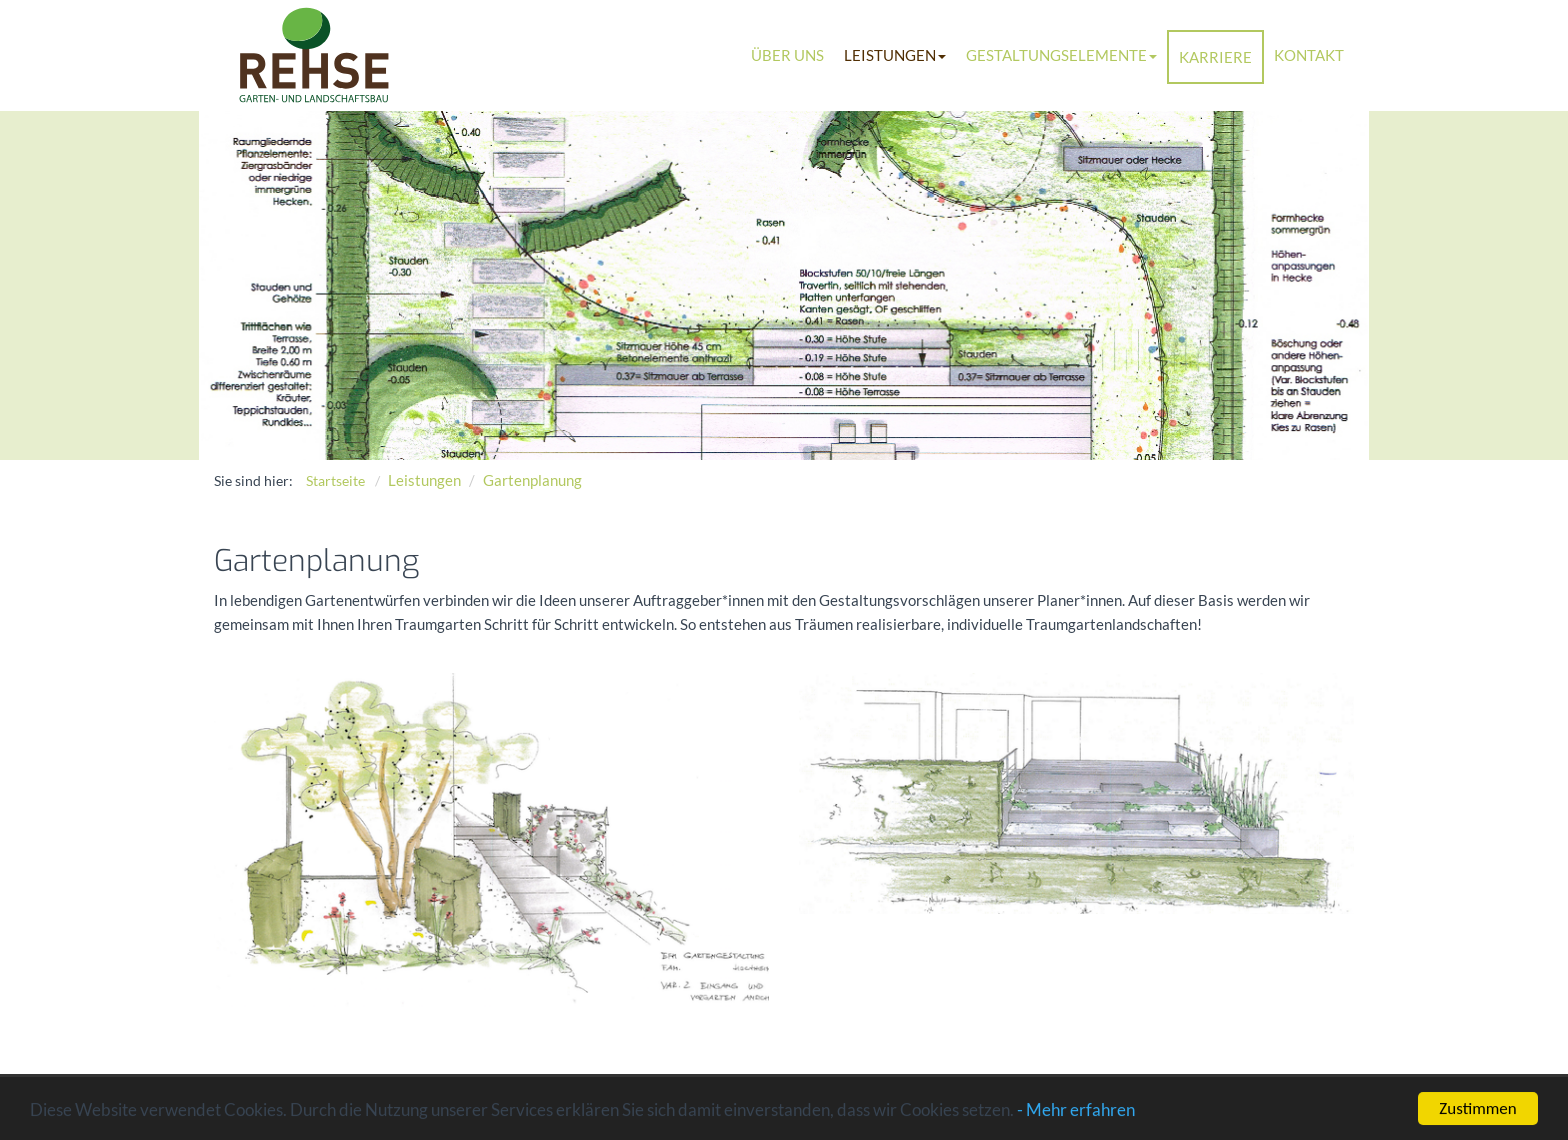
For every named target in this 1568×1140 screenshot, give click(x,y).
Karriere (1215, 57)
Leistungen (895, 55)
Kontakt (1309, 55)
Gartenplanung (532, 480)
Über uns (787, 55)
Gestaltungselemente (1061, 55)
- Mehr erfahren (1076, 1111)
